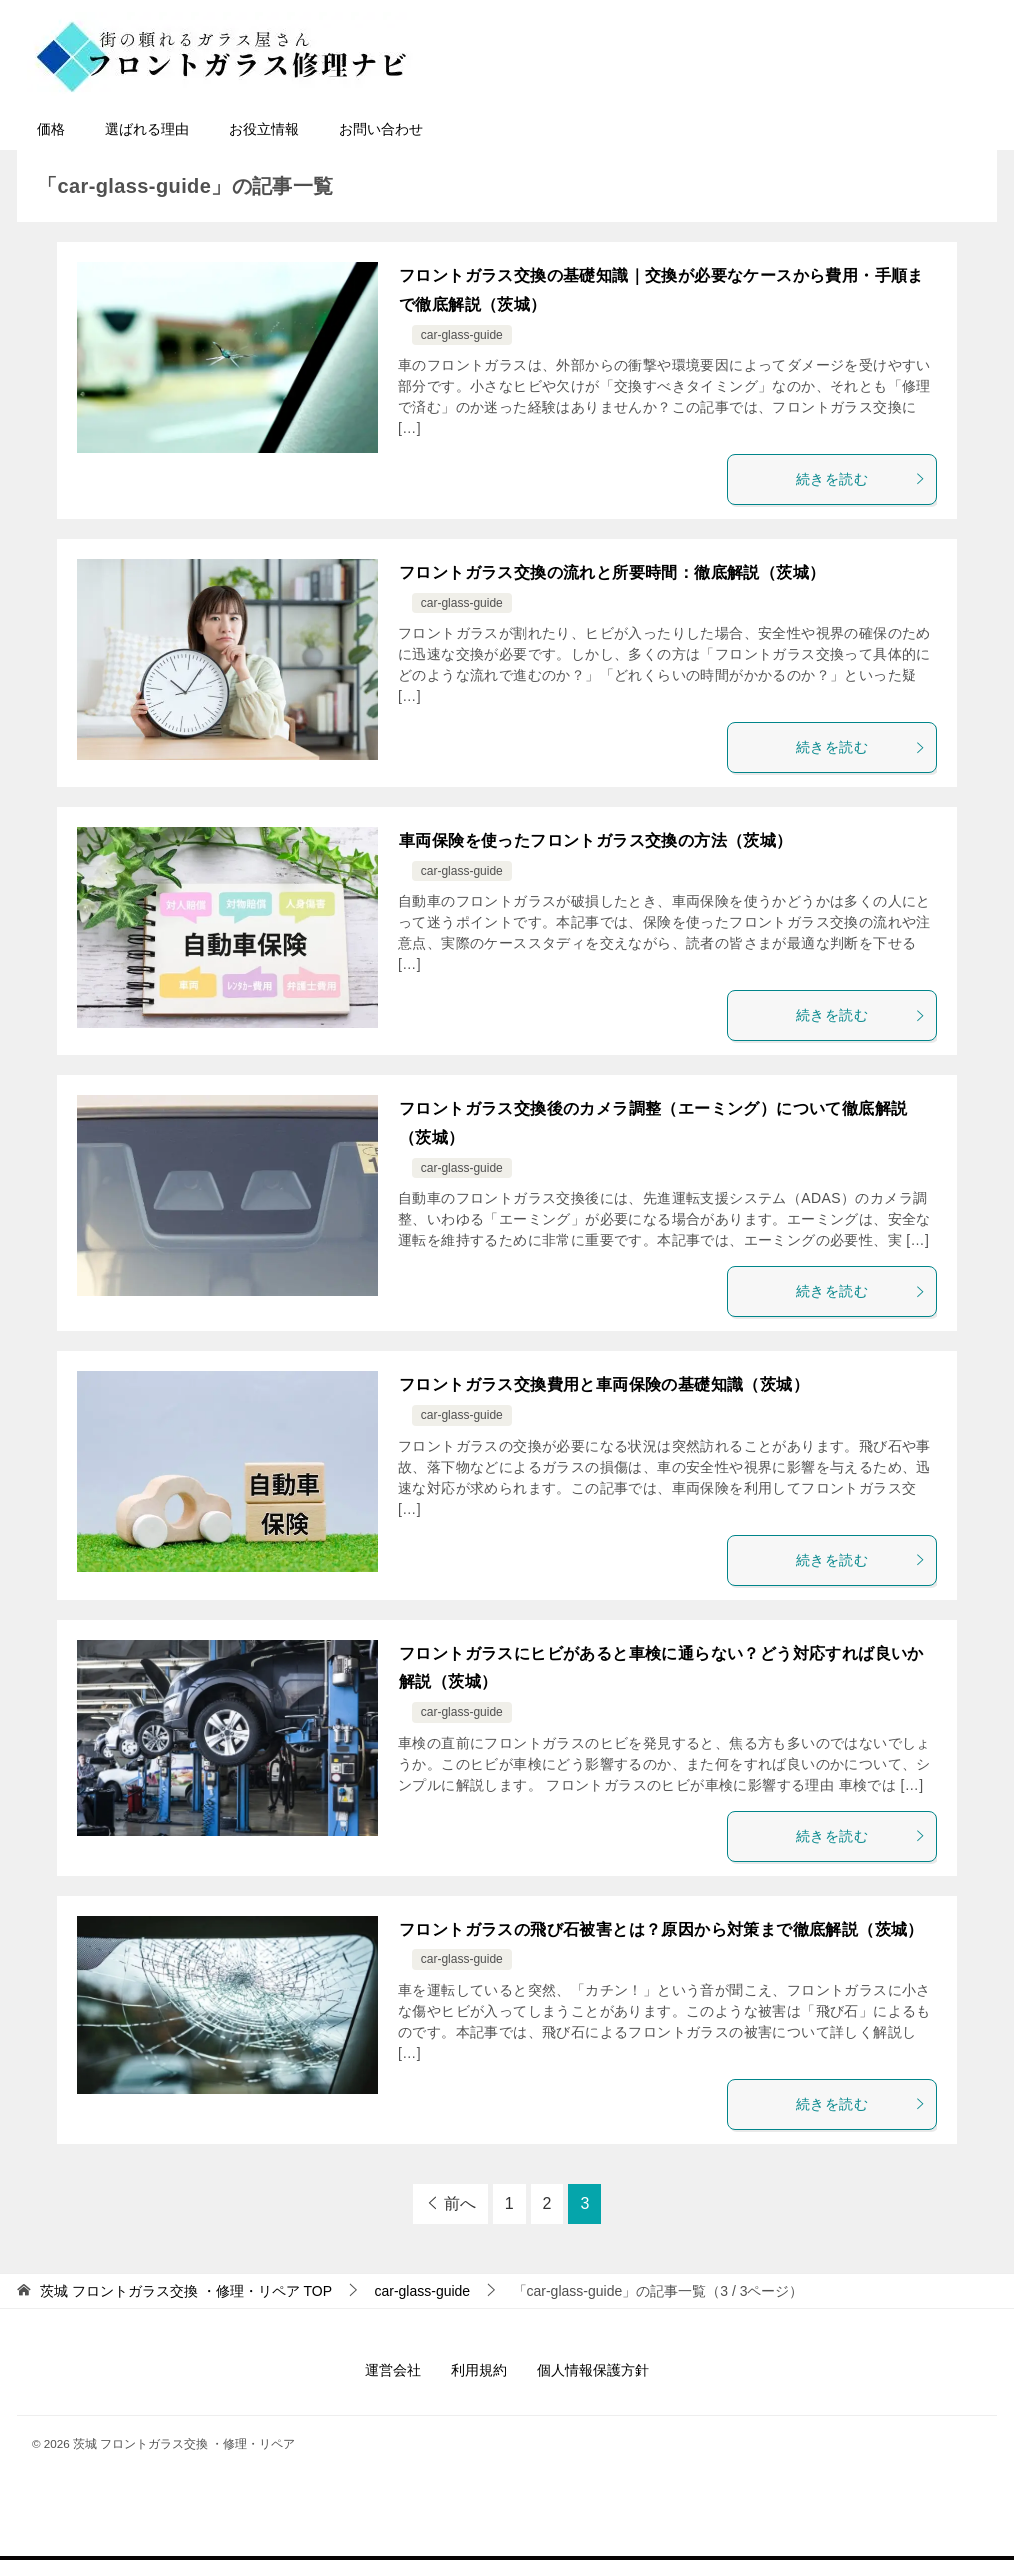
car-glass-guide (462, 335)
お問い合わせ (381, 129)
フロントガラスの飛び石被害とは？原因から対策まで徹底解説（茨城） (661, 1929)
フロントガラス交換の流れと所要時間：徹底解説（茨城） (612, 572)
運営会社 (393, 2370)
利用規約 (479, 2370)
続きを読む (861, 479)
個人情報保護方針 (593, 2370)
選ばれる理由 (147, 129)
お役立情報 (264, 129)
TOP (186, 2291)
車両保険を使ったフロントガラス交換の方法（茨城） (596, 840)
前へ (460, 2203)
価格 (51, 129)
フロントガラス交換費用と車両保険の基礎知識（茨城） (604, 1384)
